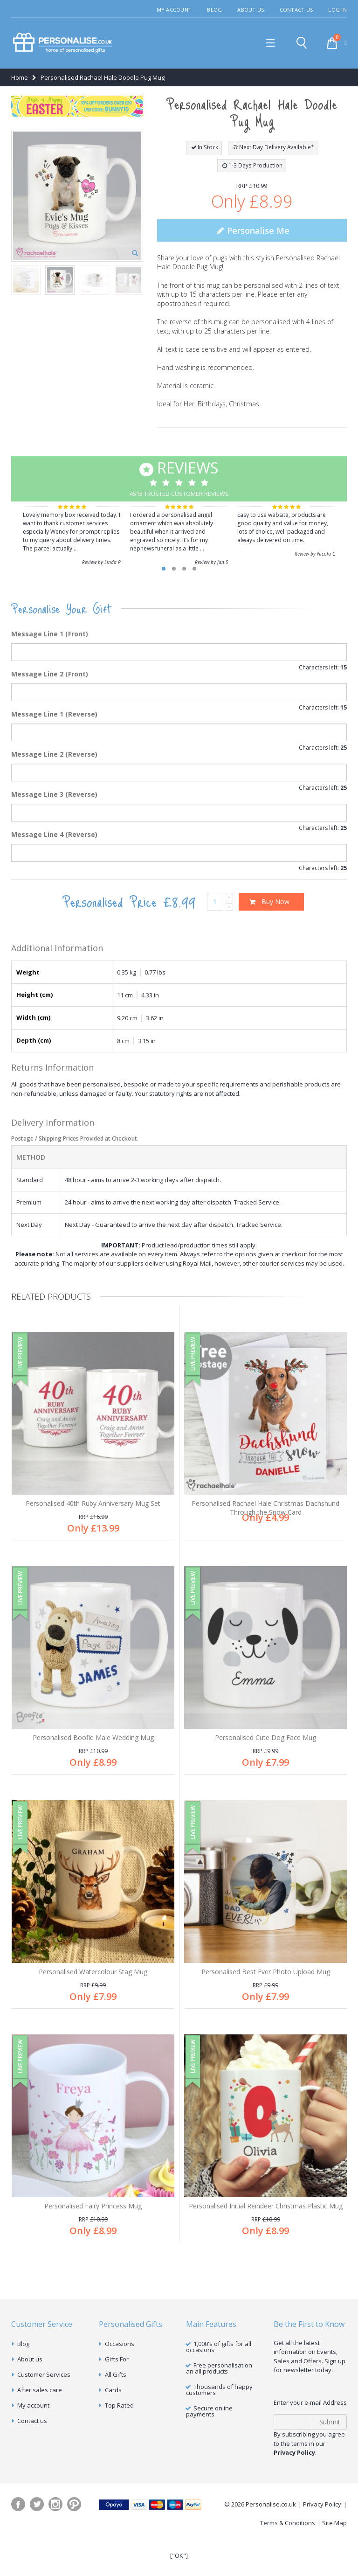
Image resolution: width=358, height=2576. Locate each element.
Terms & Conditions (287, 2558)
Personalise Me (251, 230)
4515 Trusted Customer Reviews (179, 477)
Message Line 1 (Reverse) (54, 714)
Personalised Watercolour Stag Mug (93, 1989)
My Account (174, 9)
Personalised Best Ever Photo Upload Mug (265, 1989)
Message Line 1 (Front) (49, 633)
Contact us (32, 2456)
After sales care (39, 2425)
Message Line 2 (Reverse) (54, 754)
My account (33, 2441)
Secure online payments (209, 2446)
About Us (250, 9)
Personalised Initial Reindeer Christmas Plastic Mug (266, 2232)
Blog (214, 9)
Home (19, 77)
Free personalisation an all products (219, 2403)
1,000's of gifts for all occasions (218, 2382)
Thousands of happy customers (219, 2425)
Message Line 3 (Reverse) (54, 794)
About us (29, 2394)
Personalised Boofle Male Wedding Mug (93, 1746)
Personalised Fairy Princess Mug (93, 2232)
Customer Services (43, 2410)
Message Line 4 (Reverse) (54, 834)
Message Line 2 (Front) (49, 673)
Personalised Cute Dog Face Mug (265, 1746)
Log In (337, 9)
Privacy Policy (322, 2539)
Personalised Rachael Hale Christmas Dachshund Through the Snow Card (265, 1508)
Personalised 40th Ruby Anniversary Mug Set (93, 1503)
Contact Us (296, 9)
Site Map (334, 2558)
